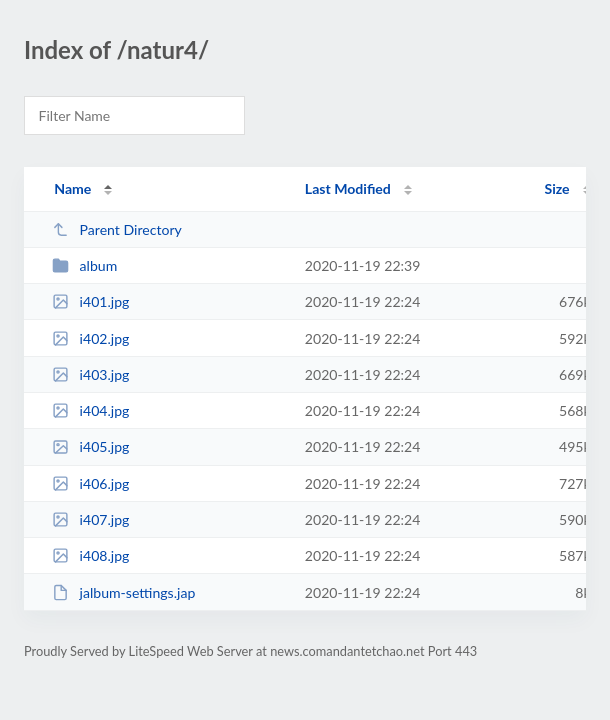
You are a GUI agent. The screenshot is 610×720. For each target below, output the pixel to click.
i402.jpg (90, 338)
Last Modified (348, 188)
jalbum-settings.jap (123, 592)
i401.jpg (90, 301)
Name (72, 188)
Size (557, 188)
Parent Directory (117, 229)
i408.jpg (90, 555)
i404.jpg (90, 410)
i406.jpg (90, 483)
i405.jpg (90, 446)
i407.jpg (90, 519)
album (84, 265)
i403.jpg (90, 374)
